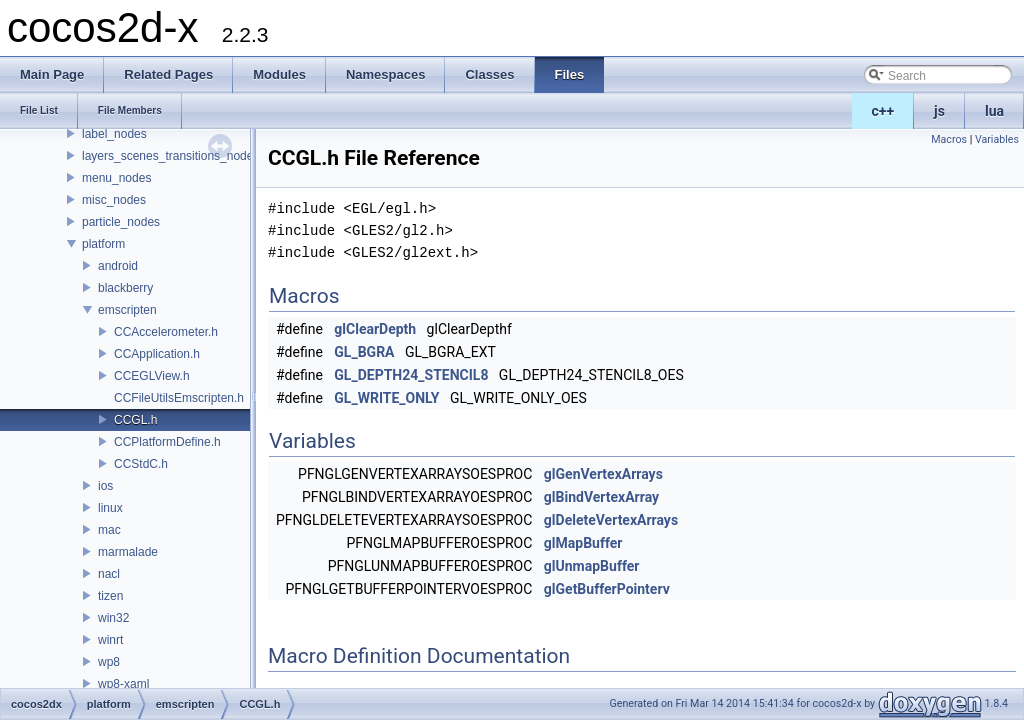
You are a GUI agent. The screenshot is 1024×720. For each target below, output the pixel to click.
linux (110, 508)
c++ (883, 111)
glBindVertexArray (601, 497)
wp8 (109, 662)
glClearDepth (375, 329)
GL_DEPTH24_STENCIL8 (411, 375)
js (939, 111)
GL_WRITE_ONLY (386, 398)
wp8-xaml (123, 684)
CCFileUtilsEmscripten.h (179, 398)
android (118, 266)
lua (994, 111)
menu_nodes (116, 178)
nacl (109, 574)
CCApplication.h (157, 354)
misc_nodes (114, 200)
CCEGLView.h (152, 376)
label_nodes (114, 134)
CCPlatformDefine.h (167, 442)
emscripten (127, 310)
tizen (110, 596)
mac (109, 530)
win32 (113, 618)
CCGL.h (135, 420)
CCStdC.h (141, 464)
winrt (110, 640)
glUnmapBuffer (592, 566)
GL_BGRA (364, 352)
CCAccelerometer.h (166, 332)
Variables (997, 139)
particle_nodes (121, 222)
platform (103, 244)
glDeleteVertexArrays (611, 520)
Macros (949, 139)
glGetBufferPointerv (607, 589)
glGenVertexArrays (603, 474)
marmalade (128, 552)
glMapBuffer (583, 543)
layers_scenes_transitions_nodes (170, 156)
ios (105, 486)
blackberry (125, 288)
